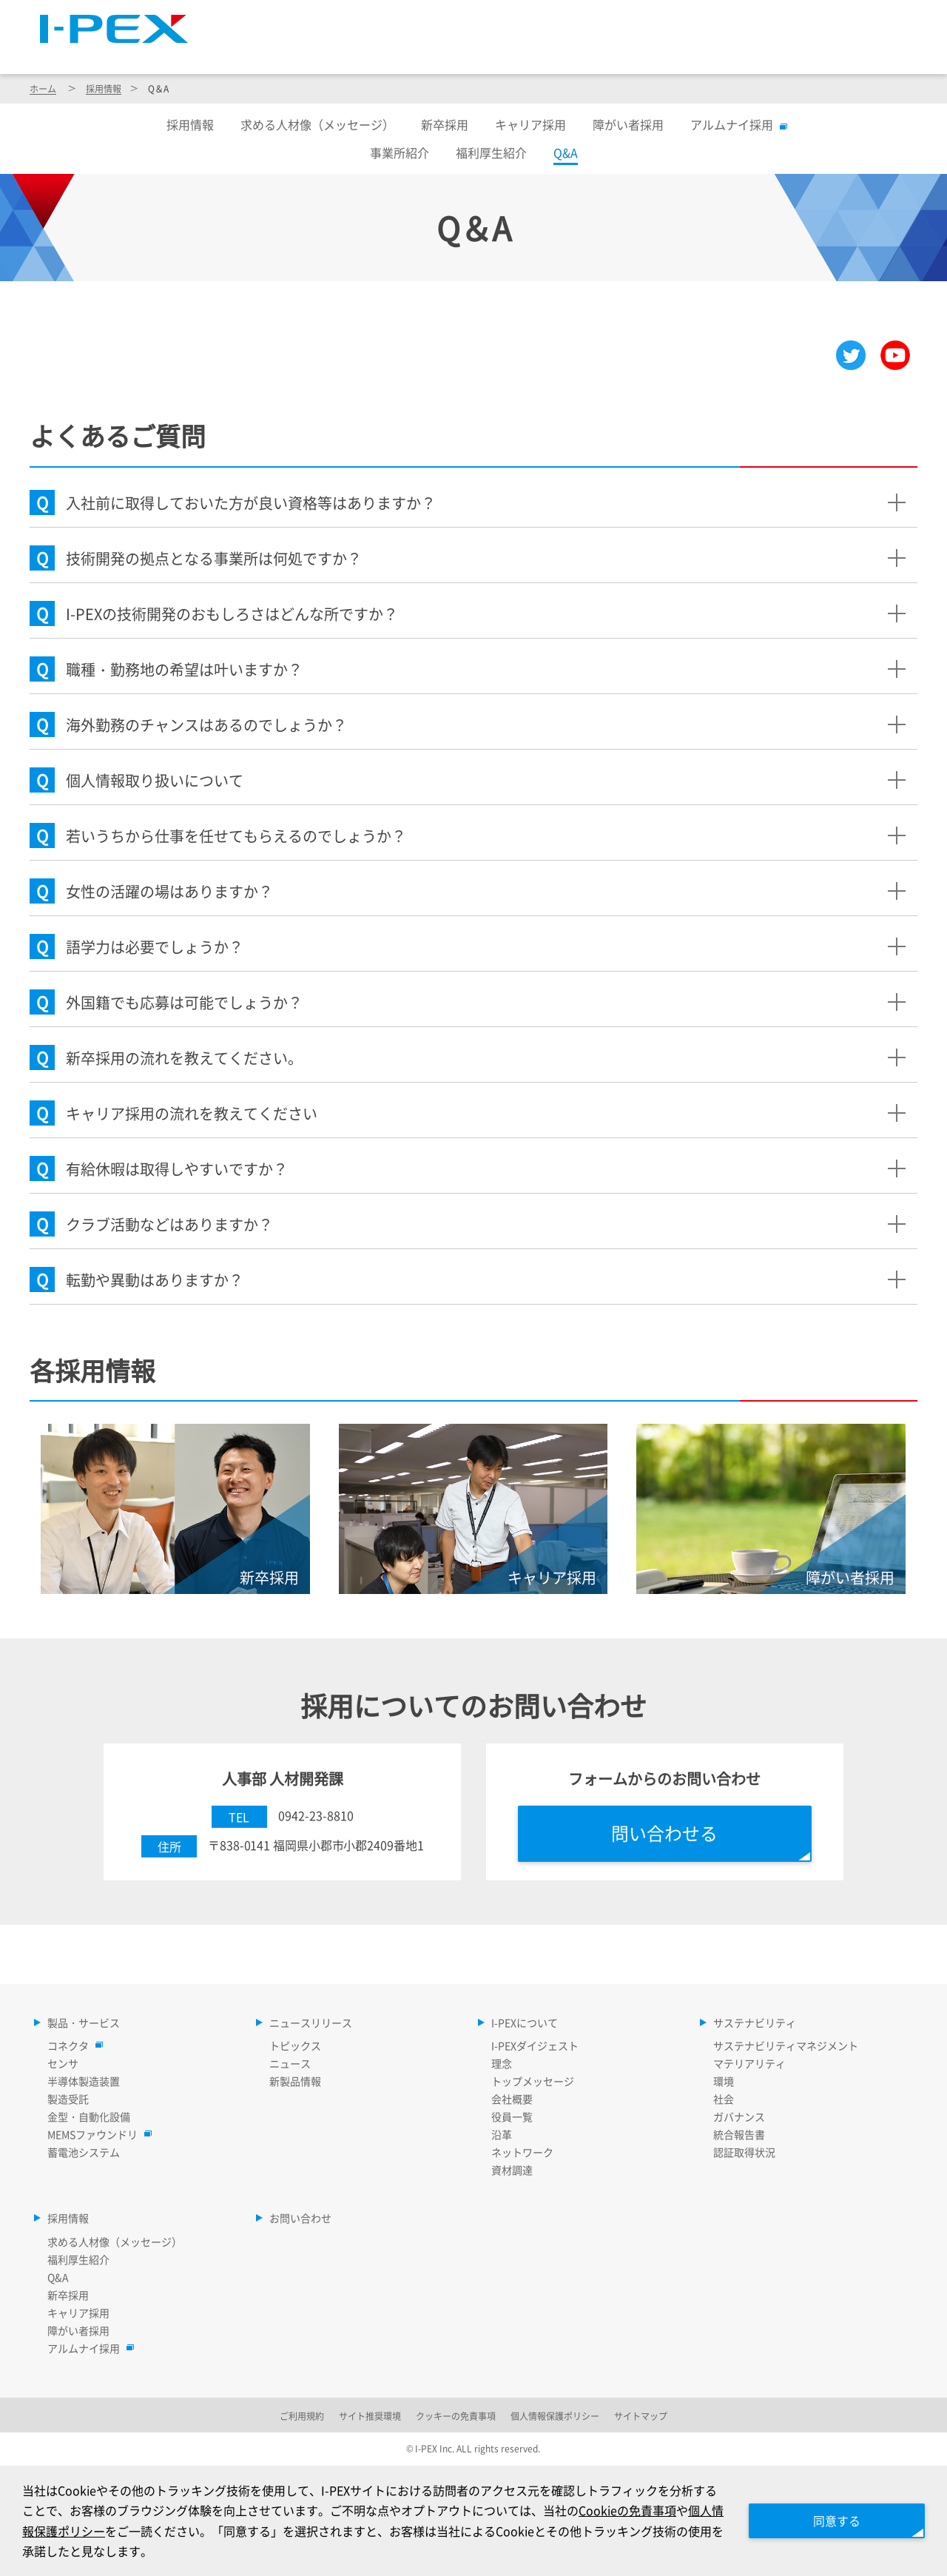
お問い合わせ (300, 2217)
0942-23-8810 (316, 1815)
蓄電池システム (83, 2152)
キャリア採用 (530, 124)
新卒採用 (444, 124)
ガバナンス (739, 2116)
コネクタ (71, 2045)
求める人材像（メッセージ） (317, 124)
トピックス (295, 2045)
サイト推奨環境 (370, 2415)
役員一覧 (512, 2116)
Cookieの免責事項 (627, 2510)
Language (732, 18)
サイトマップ (643, 18)
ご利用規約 (302, 2415)
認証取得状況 (744, 2152)
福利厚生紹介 (491, 152)
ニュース (290, 2063)
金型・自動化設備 (88, 2116)
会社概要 (512, 2098)
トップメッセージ (532, 2081)
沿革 (501, 2134)
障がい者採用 (628, 124)
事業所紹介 (399, 152)
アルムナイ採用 (735, 124)
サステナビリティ (748, 52)
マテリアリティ (749, 2063)
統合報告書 (739, 2134)
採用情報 (871, 52)
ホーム (43, 88)
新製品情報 (295, 2081)
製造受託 (68, 2098)
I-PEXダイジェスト (535, 2045)
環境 (723, 2081)
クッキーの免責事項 (456, 2415)
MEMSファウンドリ (96, 2134)
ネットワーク (522, 2152)
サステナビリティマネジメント (785, 2045)
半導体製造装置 (83, 2081)
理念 (501, 2063)
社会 (723, 2098)
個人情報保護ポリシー (554, 2415)
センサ (62, 2063)
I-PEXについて (611, 52)
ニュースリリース (474, 52)
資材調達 (512, 2169)
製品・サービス (333, 52)
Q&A (58, 2277)
